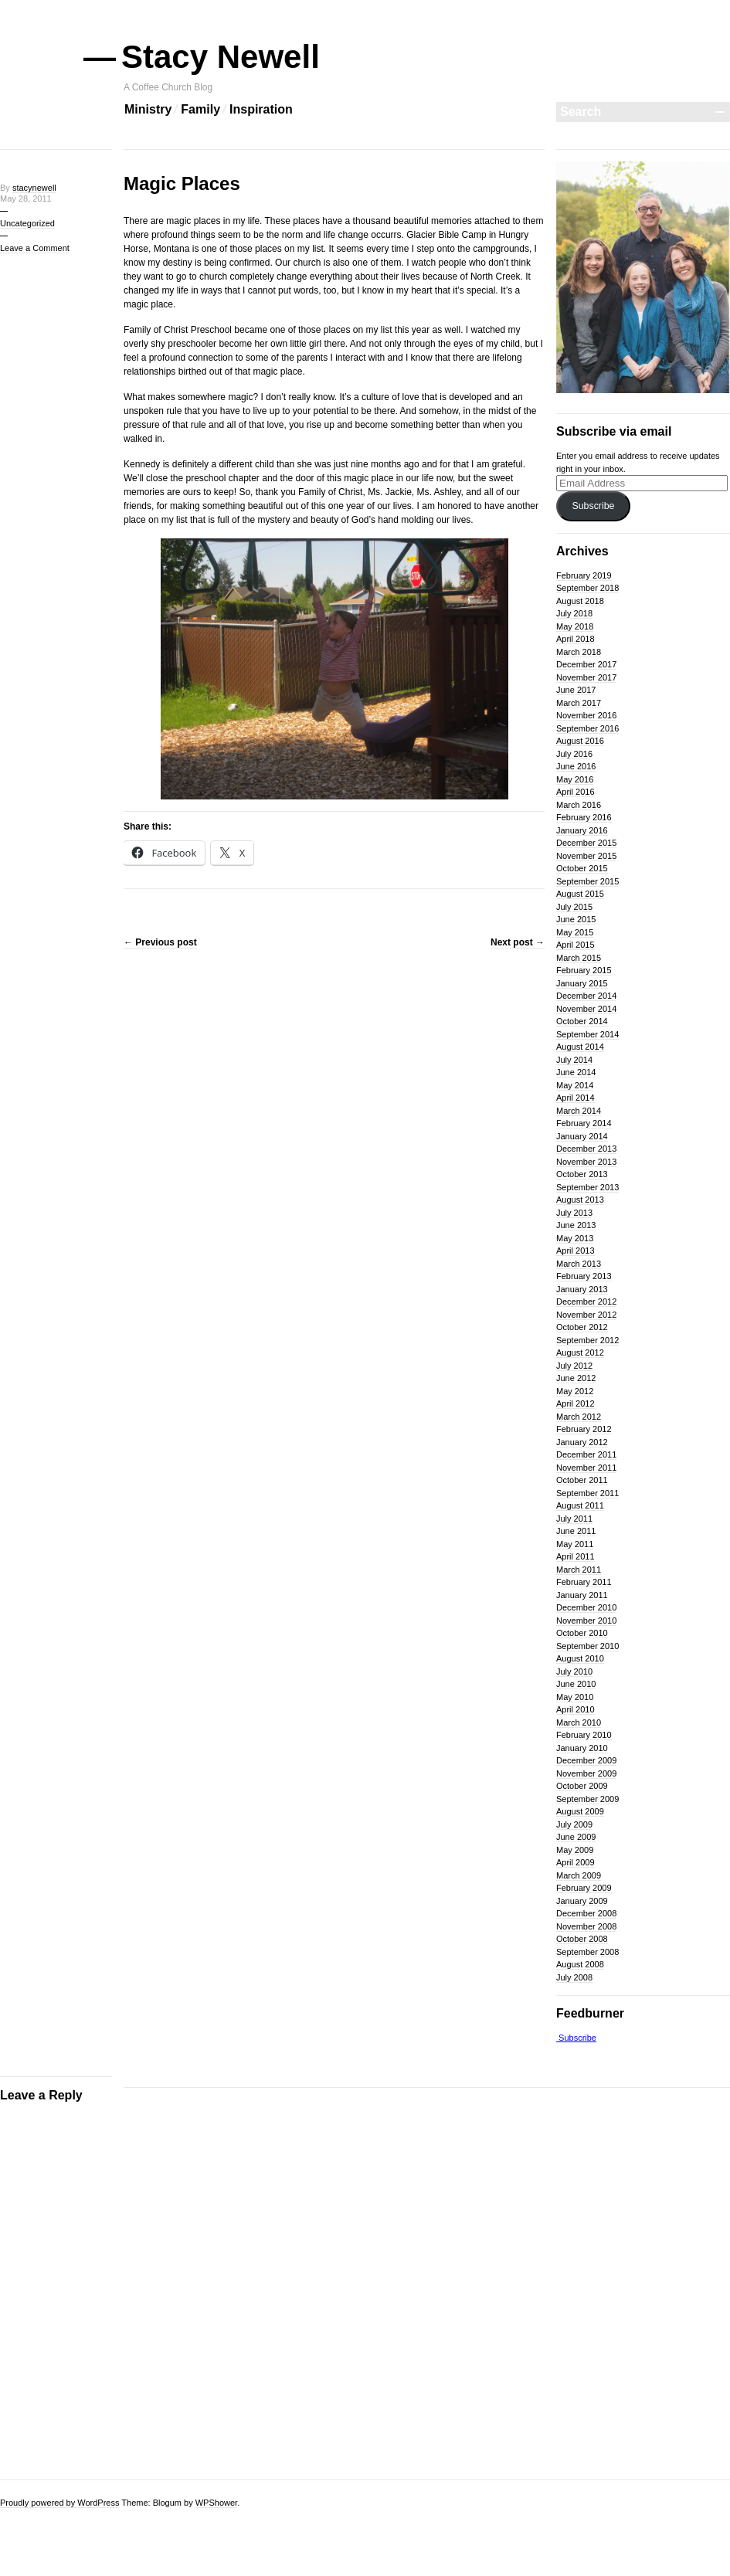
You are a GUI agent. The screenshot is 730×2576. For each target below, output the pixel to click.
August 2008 (580, 1964)
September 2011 (587, 1493)
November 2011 (586, 1467)
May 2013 (574, 1238)
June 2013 (576, 1225)
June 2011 (576, 1531)
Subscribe (593, 506)
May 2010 (574, 1697)
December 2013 (586, 1148)
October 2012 (582, 1327)
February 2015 (584, 970)
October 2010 (582, 1633)
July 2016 (574, 754)
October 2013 (582, 1174)
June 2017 (576, 689)
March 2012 (578, 1416)
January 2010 (582, 1748)
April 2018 (575, 638)
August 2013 (580, 1199)
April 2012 (575, 1403)
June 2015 (576, 919)
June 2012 (576, 1378)
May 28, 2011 (26, 198)
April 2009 (575, 1862)
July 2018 (574, 613)
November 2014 (586, 1008)
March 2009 (578, 1875)
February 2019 (584, 575)
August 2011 (580, 1505)
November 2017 (586, 677)
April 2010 (575, 1709)
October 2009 (582, 1785)
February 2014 (584, 1123)
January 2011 (582, 1595)
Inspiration (261, 109)
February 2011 (584, 1582)
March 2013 (578, 1263)
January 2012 (582, 1442)
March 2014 (578, 1110)
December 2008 (586, 1913)
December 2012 (586, 1301)
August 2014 (580, 1046)
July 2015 (574, 906)
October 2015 (582, 868)
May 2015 (574, 932)
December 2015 (586, 842)
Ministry (147, 109)
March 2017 (578, 703)
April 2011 (575, 1556)
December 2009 (586, 1760)
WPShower (216, 2502)
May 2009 (574, 1850)
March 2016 (578, 804)
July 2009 (574, 1824)
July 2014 (574, 1059)
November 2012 (586, 1314)
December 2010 (586, 1607)
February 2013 (584, 1276)
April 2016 (575, 791)
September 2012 (587, 1340)
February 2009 (584, 1887)
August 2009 (580, 1811)
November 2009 (586, 1773)
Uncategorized (27, 223)
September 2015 (587, 881)
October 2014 (582, 1021)
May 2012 (574, 1391)
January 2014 (582, 1136)
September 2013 (587, 1187)
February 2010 (584, 1734)
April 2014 (575, 1097)
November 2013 (586, 1161)
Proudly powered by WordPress (59, 2502)
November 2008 (586, 1926)
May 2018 (574, 626)
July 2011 (574, 1518)
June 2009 (576, 1836)
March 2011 (578, 1569)
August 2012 (580, 1352)
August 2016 (580, 740)
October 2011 (582, 1480)
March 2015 (578, 957)
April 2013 (575, 1250)
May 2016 (574, 779)
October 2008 (582, 1938)
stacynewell (34, 187)
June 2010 (576, 1683)
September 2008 (587, 1952)
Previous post (160, 942)
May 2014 (574, 1085)
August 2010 (580, 1658)
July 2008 (574, 1977)
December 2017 (586, 664)
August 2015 (580, 893)
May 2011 (574, 1544)
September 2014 (587, 1034)
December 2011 (586, 1454)
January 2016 (582, 830)
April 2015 (575, 944)
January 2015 (582, 983)
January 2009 (582, 1901)
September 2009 (587, 1799)
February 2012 (584, 1429)
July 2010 (574, 1671)
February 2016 (584, 817)
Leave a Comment (35, 248)
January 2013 (582, 1289)
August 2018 (580, 601)
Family (200, 109)
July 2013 (574, 1212)
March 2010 (578, 1722)
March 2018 (578, 652)
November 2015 (586, 855)
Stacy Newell (222, 57)
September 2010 (587, 1646)
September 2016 (587, 728)
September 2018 (587, 587)
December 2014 (586, 995)
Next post (518, 942)
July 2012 (574, 1365)
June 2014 (576, 1072)
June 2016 (576, 766)
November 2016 (586, 715)
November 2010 (586, 1620)
